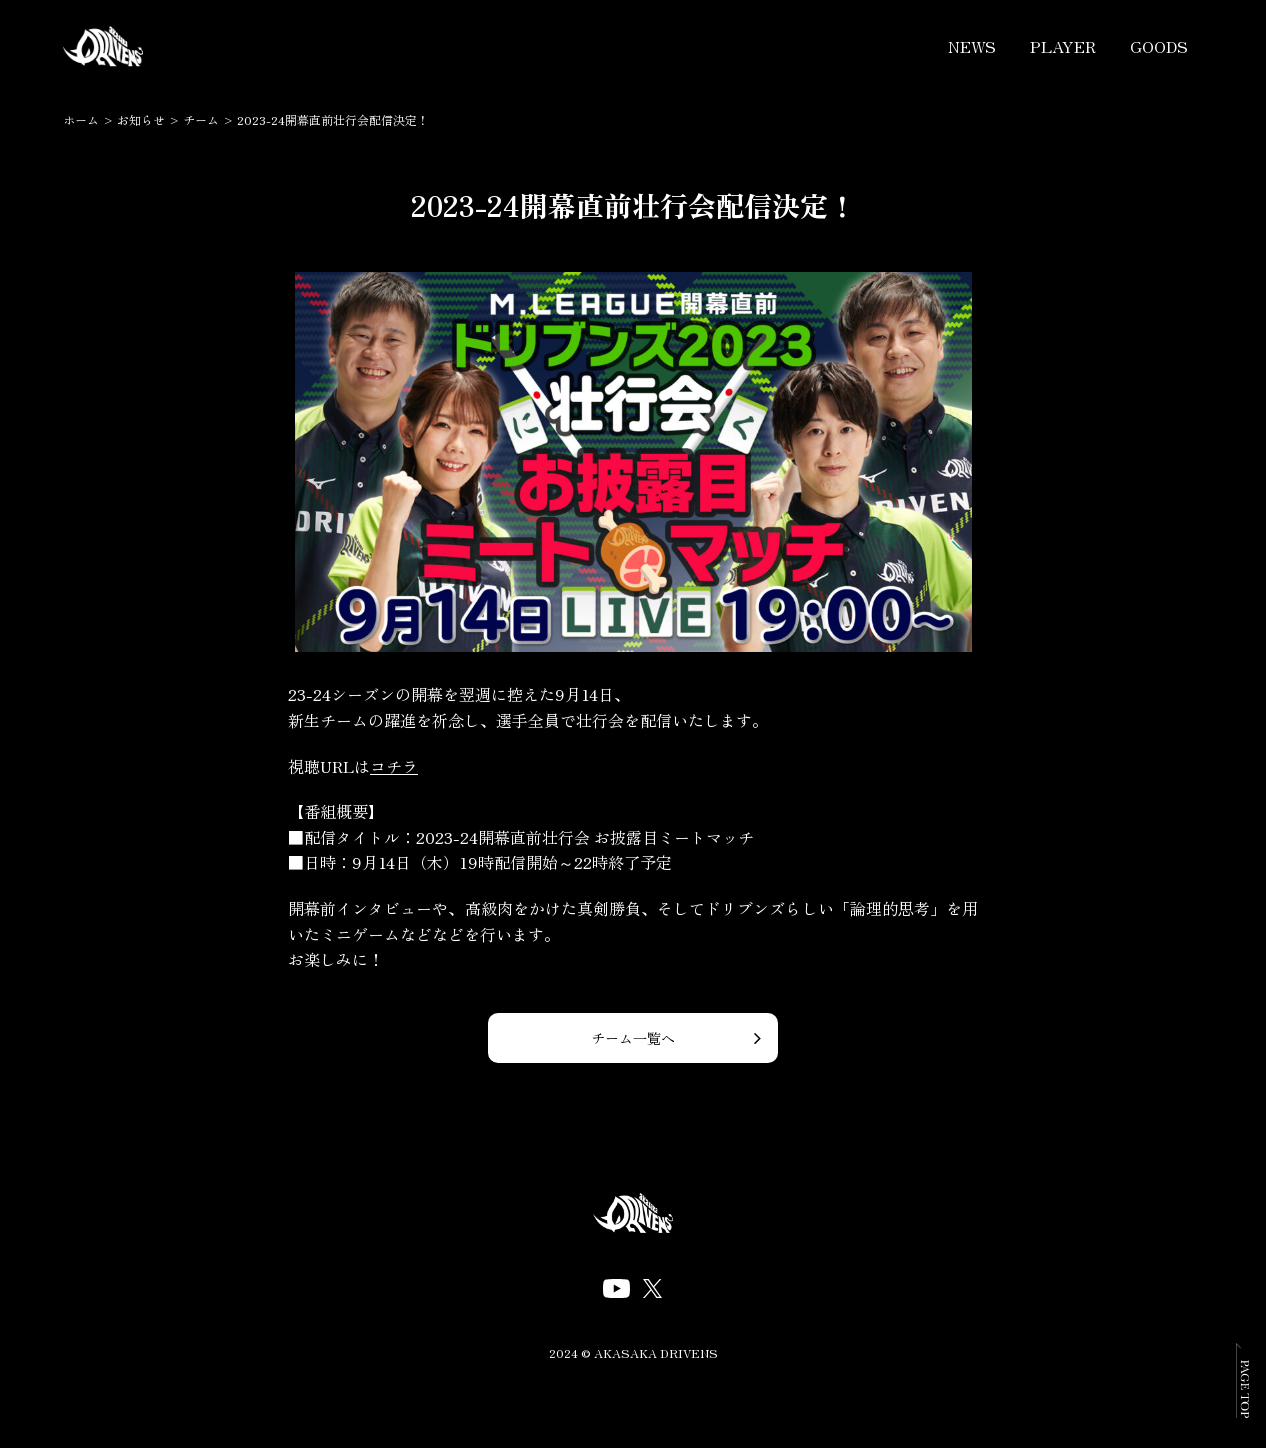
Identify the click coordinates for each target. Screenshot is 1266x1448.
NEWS (972, 46)
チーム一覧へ (633, 1038)
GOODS (1159, 46)
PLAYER (1063, 46)
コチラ (394, 766)
